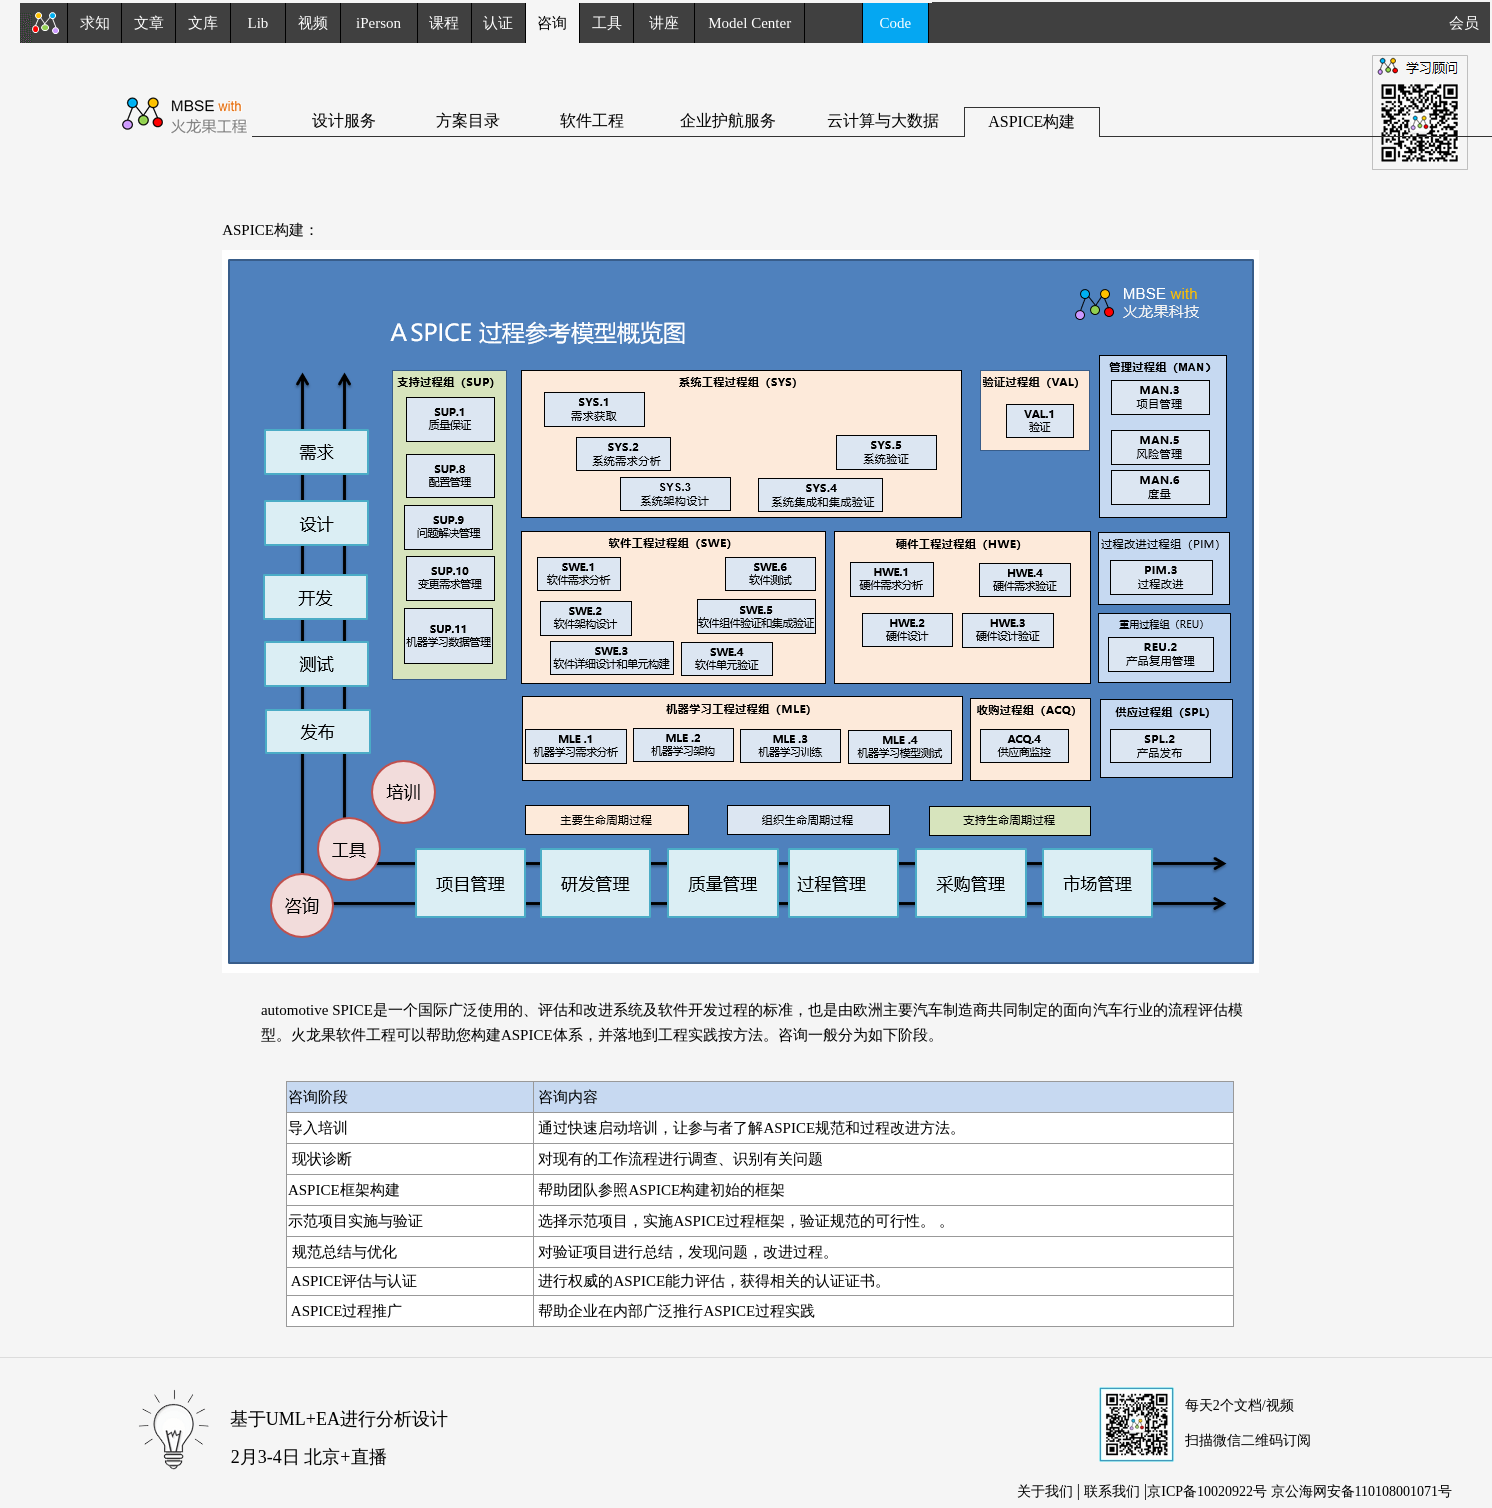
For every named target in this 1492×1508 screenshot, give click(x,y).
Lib (258, 23)
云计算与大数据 (883, 120)
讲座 (664, 23)
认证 (498, 23)
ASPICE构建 (1031, 121)
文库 (203, 23)
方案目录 (468, 120)
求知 (95, 23)
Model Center (749, 23)
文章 (149, 23)
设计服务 (344, 120)
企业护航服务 (728, 120)
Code (896, 23)
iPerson (378, 23)
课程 (444, 23)
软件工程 (592, 120)
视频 (313, 23)
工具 (607, 23)
